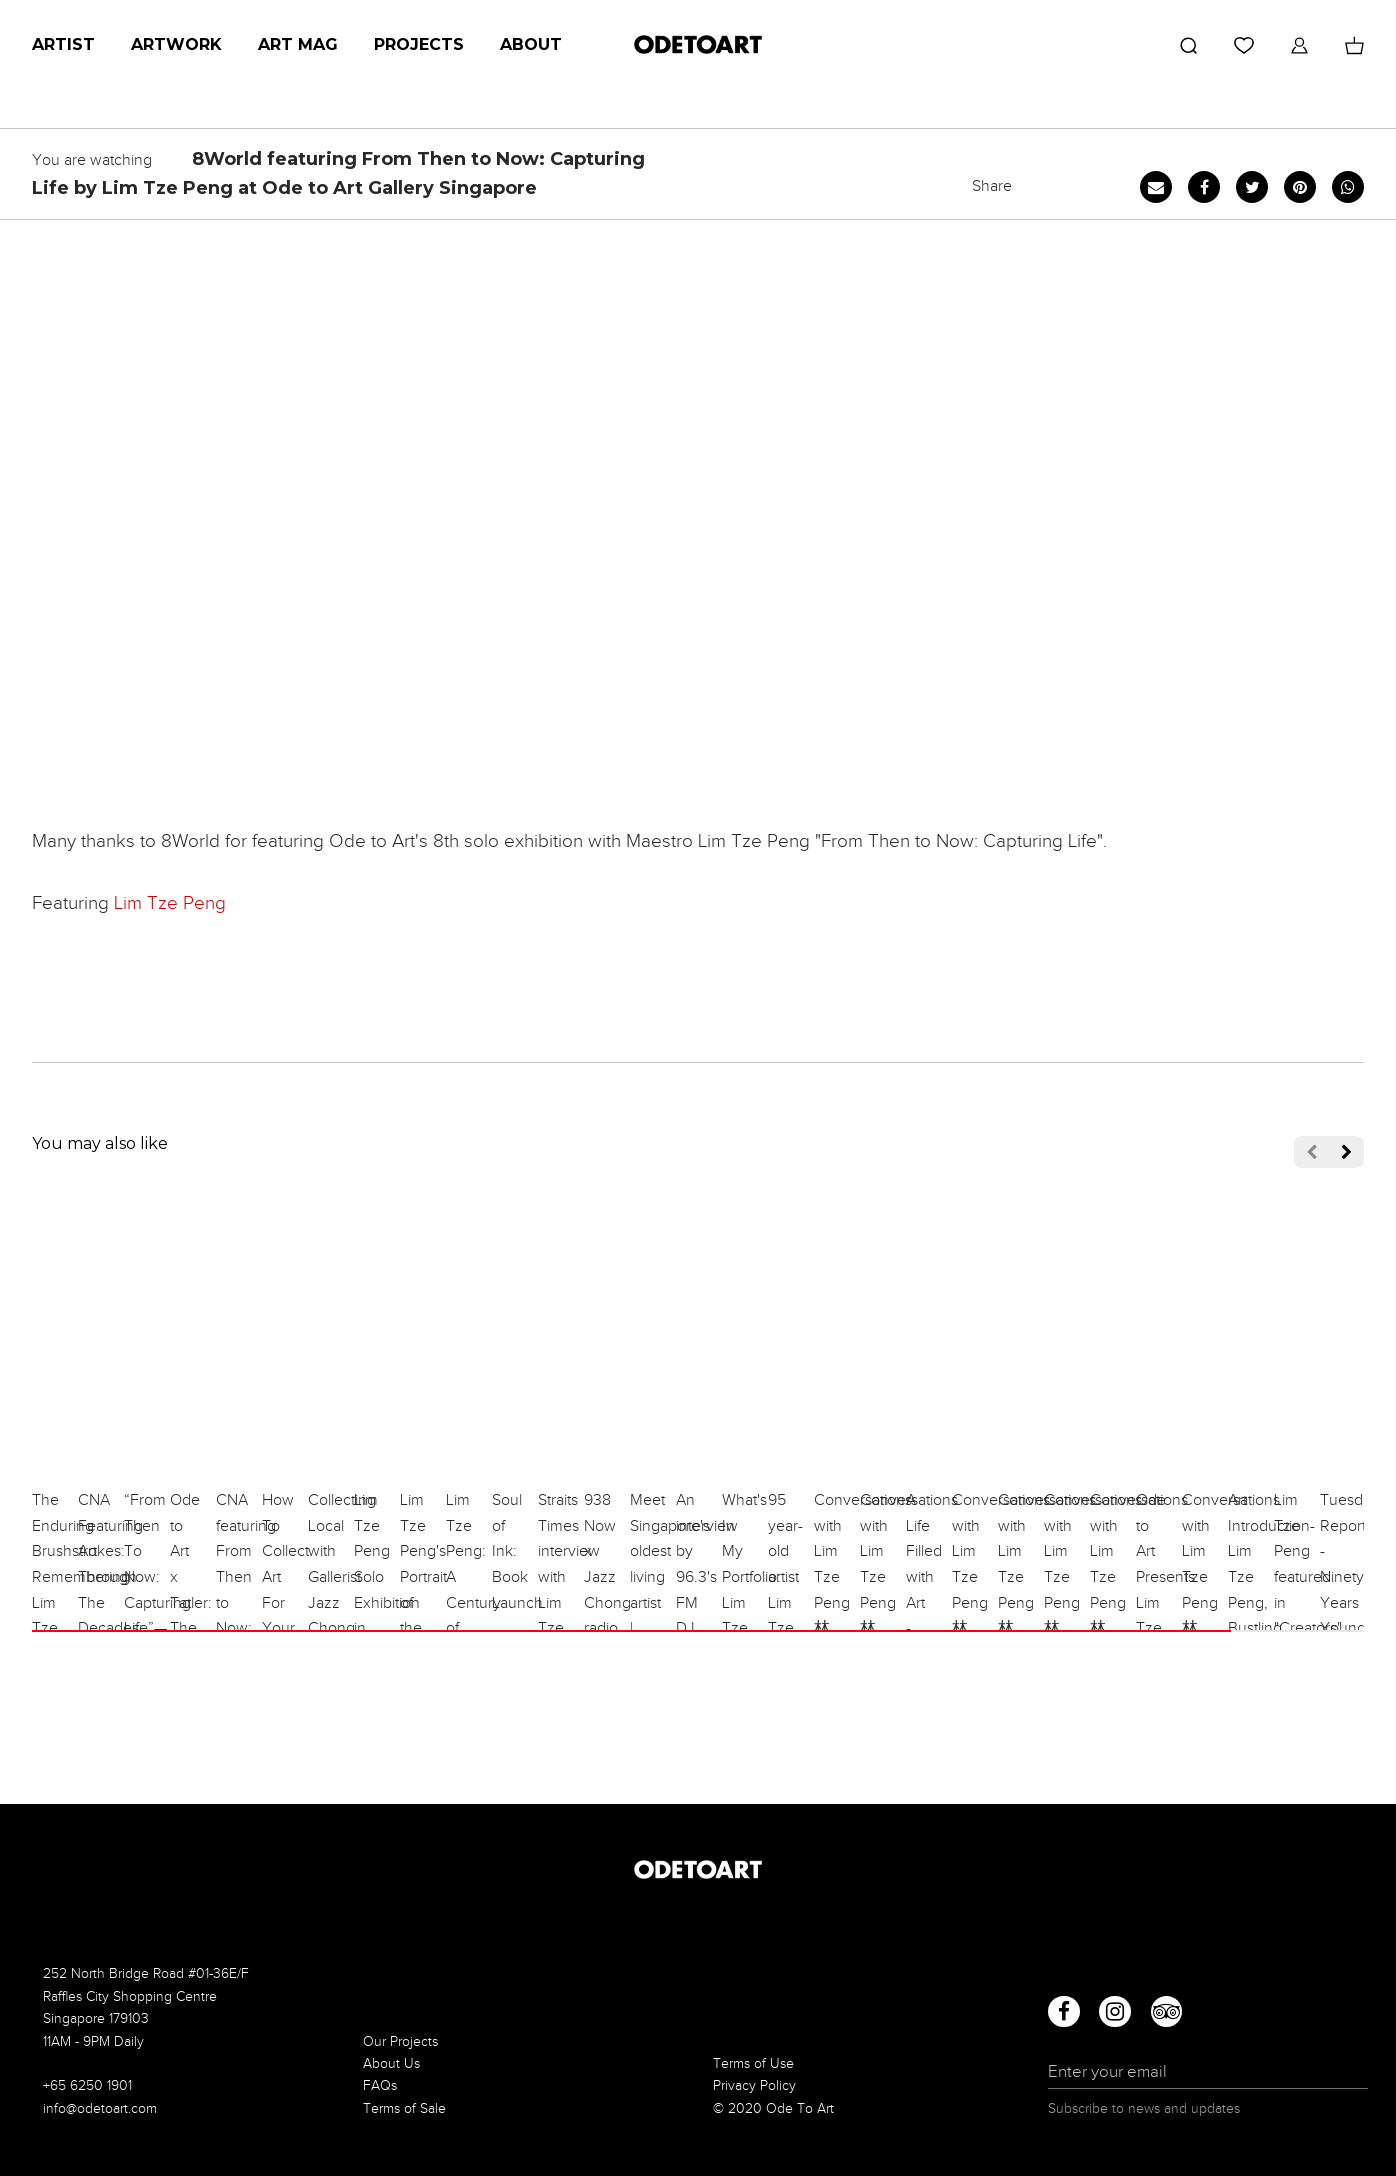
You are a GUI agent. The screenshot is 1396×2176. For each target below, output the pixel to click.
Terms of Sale (404, 2108)
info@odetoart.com (100, 2108)
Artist (63, 44)
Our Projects (400, 2041)
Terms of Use (753, 2063)
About (531, 44)
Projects (419, 44)
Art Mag (298, 44)
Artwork (176, 44)
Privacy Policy (754, 2085)
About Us (391, 2063)
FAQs (380, 2085)
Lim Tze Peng (170, 902)
